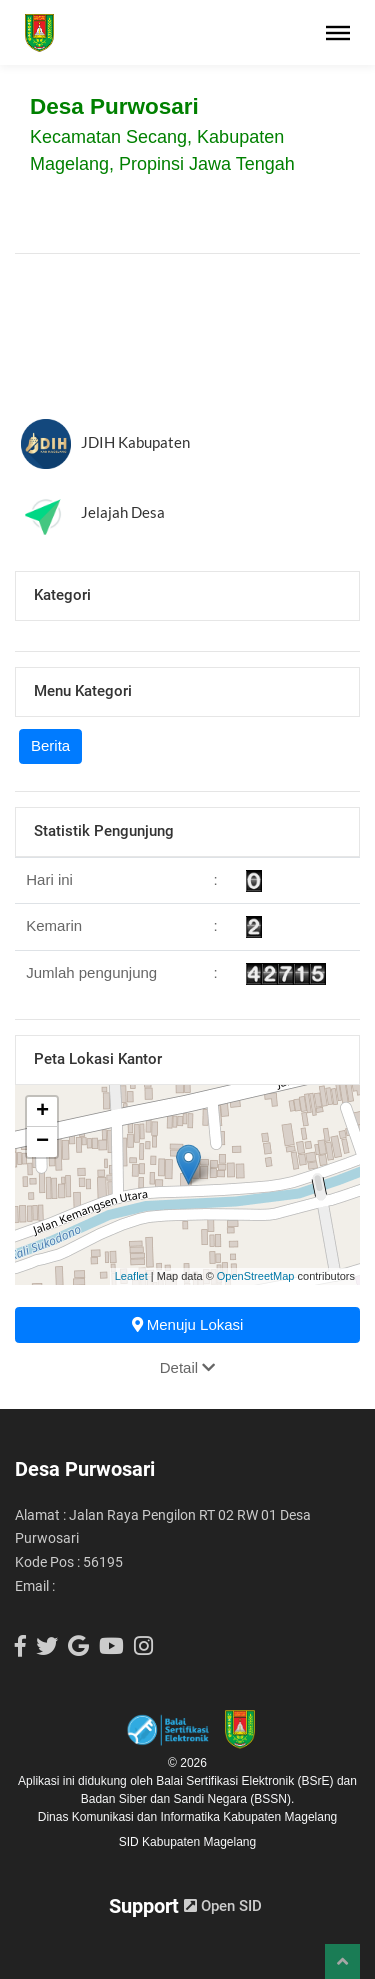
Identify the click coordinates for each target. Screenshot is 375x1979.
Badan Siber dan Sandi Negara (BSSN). (187, 1799)
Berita (50, 745)
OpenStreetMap (256, 1276)
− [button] (42, 1142)
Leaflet (131, 1276)
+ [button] (42, 1112)
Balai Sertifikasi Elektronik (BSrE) (246, 1781)
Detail (188, 1367)
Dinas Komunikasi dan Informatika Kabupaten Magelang (188, 1817)
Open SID (223, 1906)
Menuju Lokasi (188, 1324)
